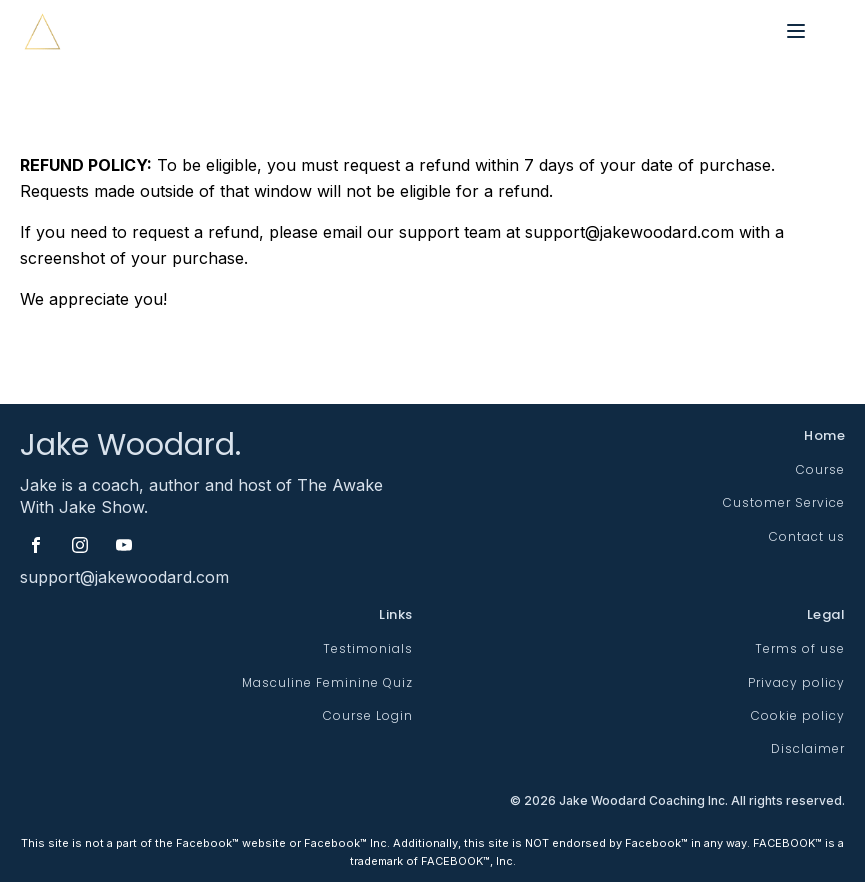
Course (820, 469)
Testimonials (368, 648)
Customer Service (784, 502)
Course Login (368, 715)
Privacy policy (796, 682)
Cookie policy (798, 715)
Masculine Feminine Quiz (327, 682)
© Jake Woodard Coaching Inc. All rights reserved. (677, 801)
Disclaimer (808, 748)
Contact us (807, 536)
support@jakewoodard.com (124, 577)
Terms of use (800, 648)
